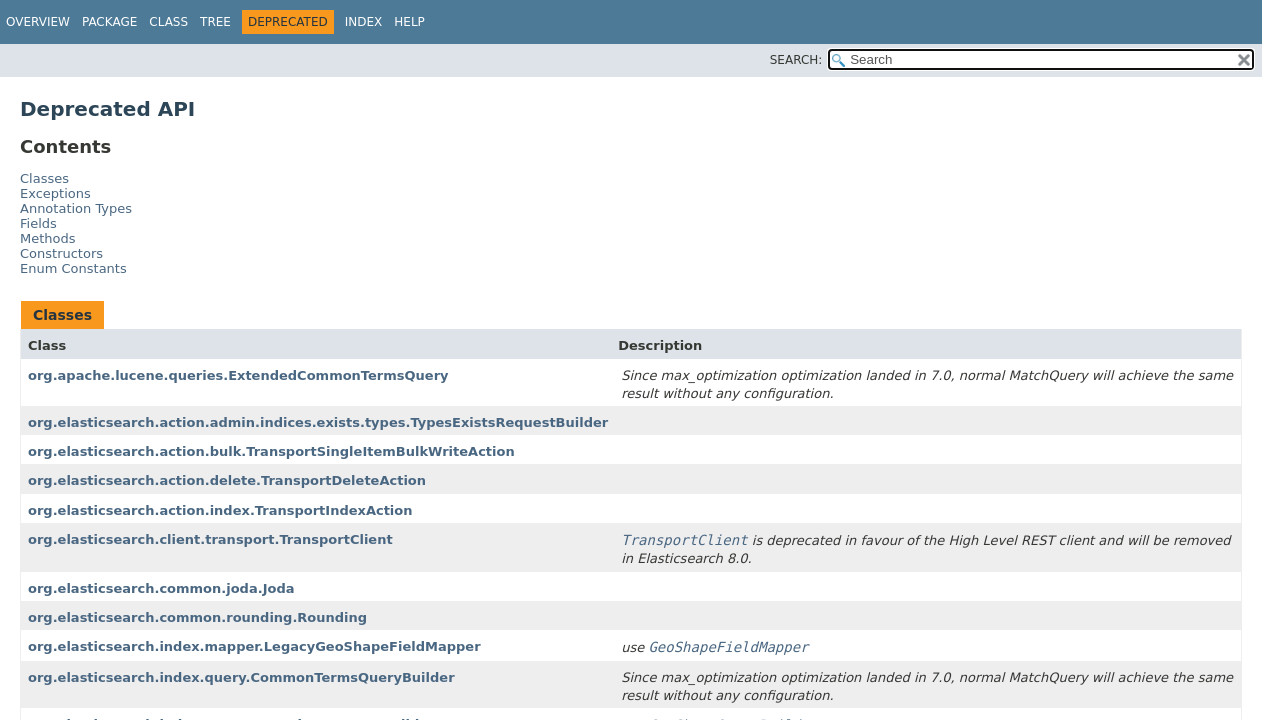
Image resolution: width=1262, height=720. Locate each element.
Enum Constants (73, 268)
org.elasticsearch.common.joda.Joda (161, 588)
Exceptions (55, 193)
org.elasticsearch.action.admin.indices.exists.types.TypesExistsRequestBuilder (318, 422)
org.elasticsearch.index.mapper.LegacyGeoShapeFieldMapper (254, 646)
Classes (44, 178)
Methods (48, 238)
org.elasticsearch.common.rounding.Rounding (197, 617)
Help (409, 22)
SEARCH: (796, 60)
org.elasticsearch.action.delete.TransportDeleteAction (227, 480)
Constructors (61, 253)
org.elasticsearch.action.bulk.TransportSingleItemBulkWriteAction (271, 451)
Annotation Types (76, 208)
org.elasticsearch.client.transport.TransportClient (210, 539)
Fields (38, 223)
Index (364, 22)
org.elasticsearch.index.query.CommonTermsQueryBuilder (241, 677)
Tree (215, 22)
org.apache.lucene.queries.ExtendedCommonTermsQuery (238, 375)
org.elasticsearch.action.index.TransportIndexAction (220, 510)
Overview (38, 22)
